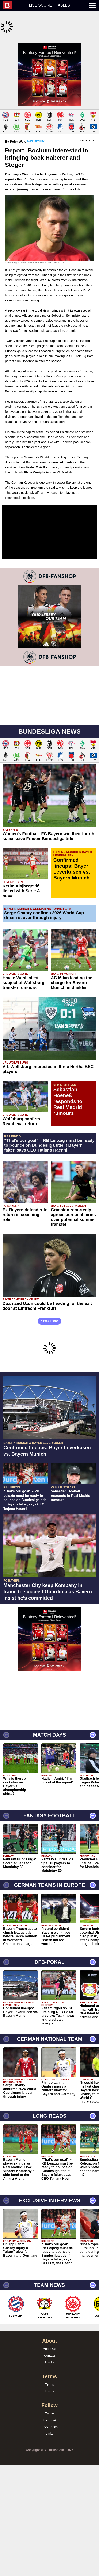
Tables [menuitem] (63, 5)
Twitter (49, 2494)
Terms (49, 2465)
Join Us (49, 2443)
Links (49, 2514)
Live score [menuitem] (40, 5)
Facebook (50, 2501)
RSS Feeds (49, 2508)
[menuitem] (9, 5)
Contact (49, 2436)
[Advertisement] (49, 64)
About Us (49, 2430)
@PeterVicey (36, 119)
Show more (49, 1402)
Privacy (49, 2472)
